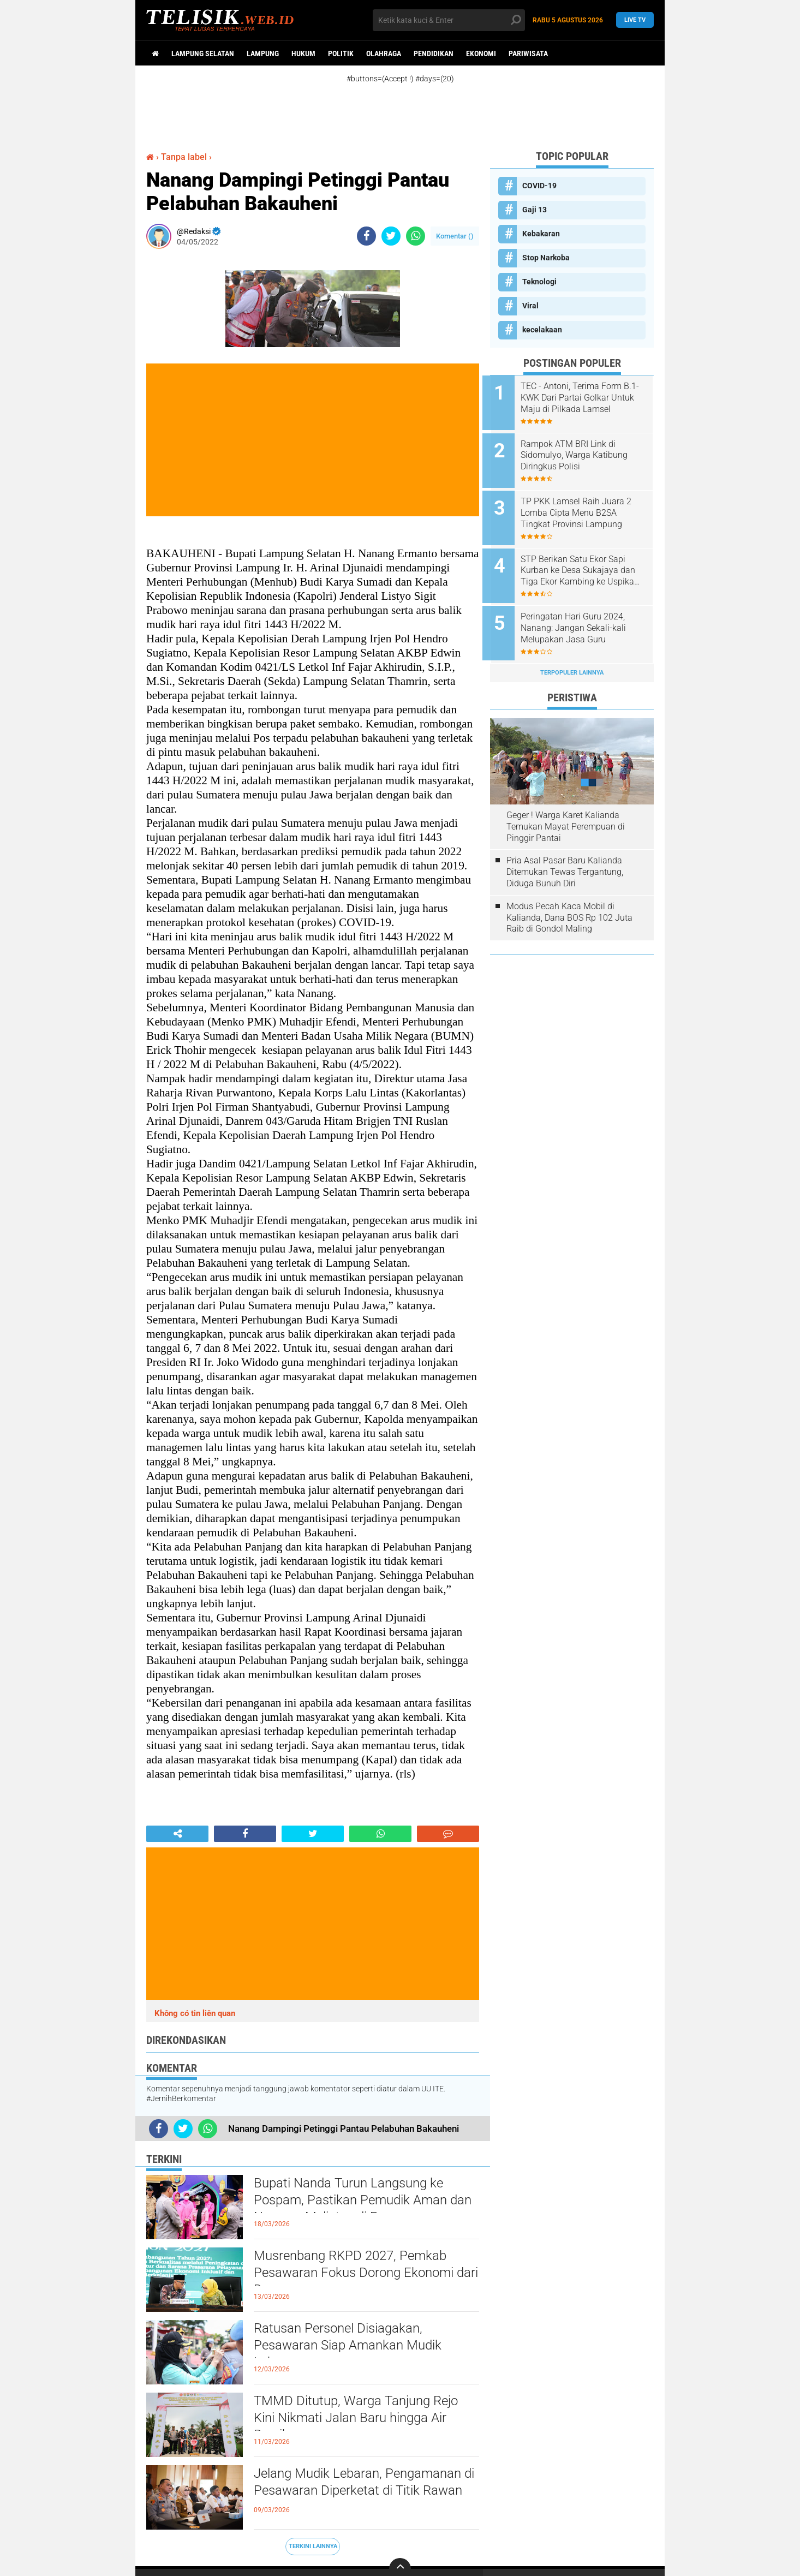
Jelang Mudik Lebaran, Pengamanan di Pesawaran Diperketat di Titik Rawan (365, 2492)
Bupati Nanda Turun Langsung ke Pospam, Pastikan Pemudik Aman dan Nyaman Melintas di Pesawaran (364, 2202)
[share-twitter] (391, 236)
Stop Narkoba (546, 257)
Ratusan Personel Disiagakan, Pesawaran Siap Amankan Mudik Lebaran (355, 2347)
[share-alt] (177, 1834)
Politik (341, 53)
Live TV (635, 19)
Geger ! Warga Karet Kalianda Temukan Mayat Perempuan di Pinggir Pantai (565, 814)
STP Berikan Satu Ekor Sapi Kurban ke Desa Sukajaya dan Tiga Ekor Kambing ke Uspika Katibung (585, 563)
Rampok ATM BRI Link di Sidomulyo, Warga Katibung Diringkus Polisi (581, 452)
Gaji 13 (534, 209)
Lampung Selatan (202, 53)
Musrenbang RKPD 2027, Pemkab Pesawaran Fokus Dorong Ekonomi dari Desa (362, 2274)
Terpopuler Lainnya (572, 660)
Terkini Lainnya (313, 2546)
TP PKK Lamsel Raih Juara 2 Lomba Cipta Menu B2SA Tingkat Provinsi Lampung (583, 507)
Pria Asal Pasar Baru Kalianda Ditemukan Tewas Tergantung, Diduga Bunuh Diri (564, 859)
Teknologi (539, 281)
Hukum (303, 53)
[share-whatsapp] (415, 236)
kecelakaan (542, 329)
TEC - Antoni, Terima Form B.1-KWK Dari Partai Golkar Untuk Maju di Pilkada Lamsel (585, 397)
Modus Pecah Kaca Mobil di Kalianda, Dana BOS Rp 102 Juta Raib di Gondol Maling (569, 905)
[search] (449, 20)
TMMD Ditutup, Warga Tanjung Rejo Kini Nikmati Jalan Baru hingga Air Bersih (364, 2420)
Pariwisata (528, 53)
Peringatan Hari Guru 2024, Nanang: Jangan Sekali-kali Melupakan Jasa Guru (581, 618)
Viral (530, 305)
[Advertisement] (411, 108)
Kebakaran (541, 233)
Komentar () (455, 236)
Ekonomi (481, 53)
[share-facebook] (366, 236)
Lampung (263, 53)
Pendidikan (433, 53)
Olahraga (383, 53)
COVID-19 (539, 185)
